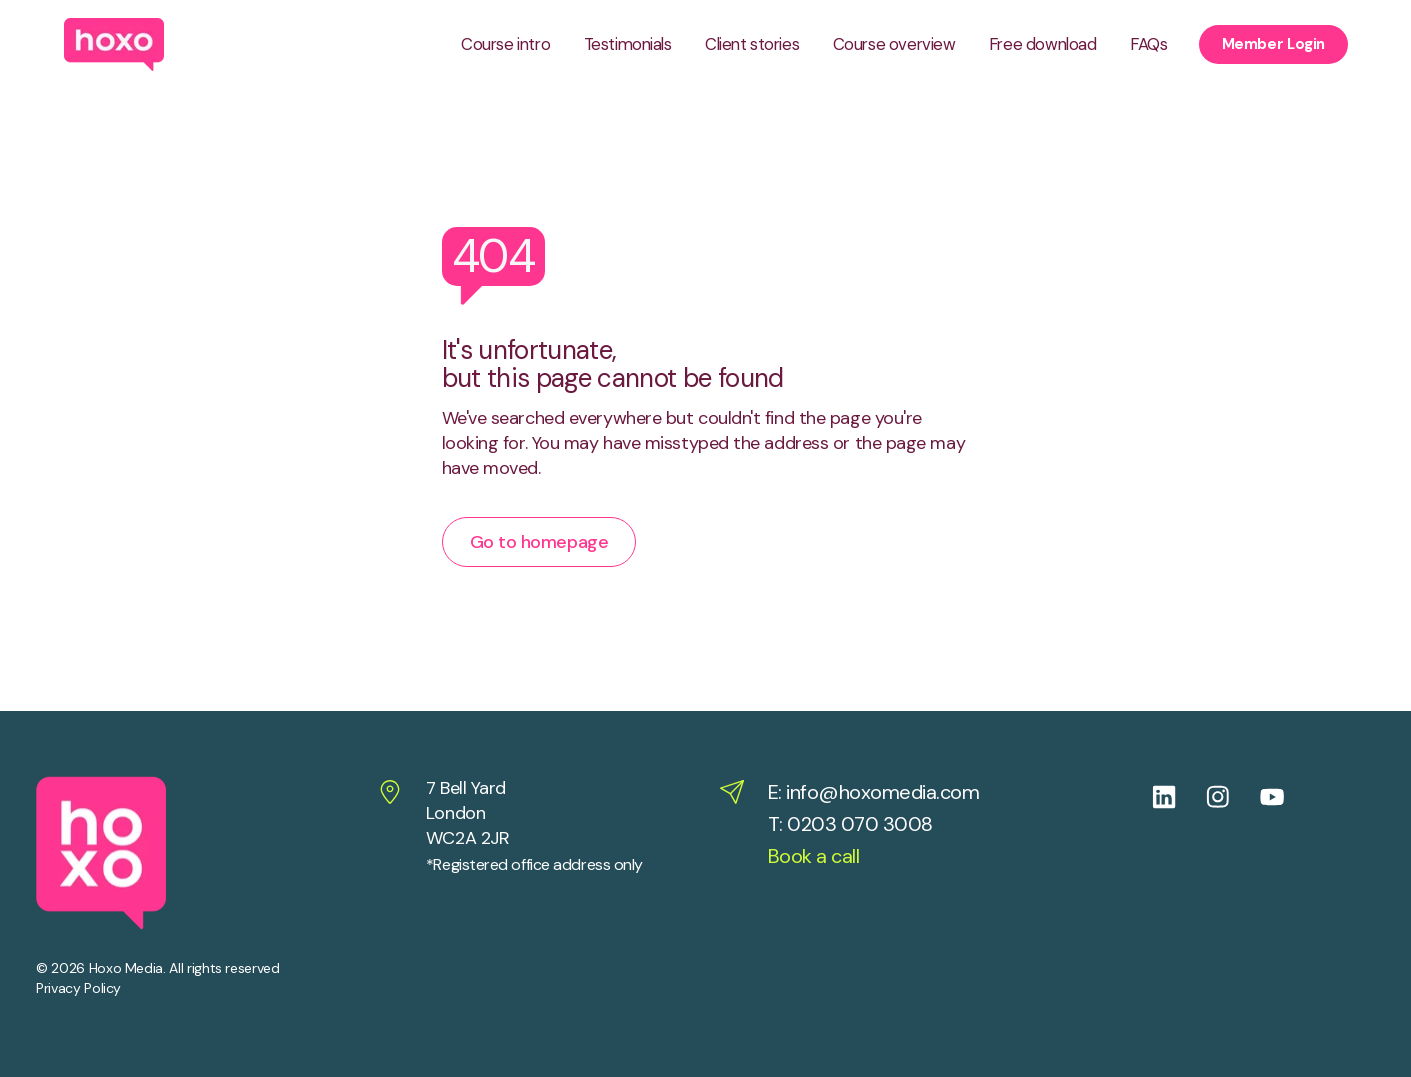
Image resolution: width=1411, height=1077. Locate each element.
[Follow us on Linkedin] (1179, 797)
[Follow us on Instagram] (1233, 797)
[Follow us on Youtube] (1287, 797)
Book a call (814, 856)
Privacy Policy (78, 988)
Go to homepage (539, 542)
